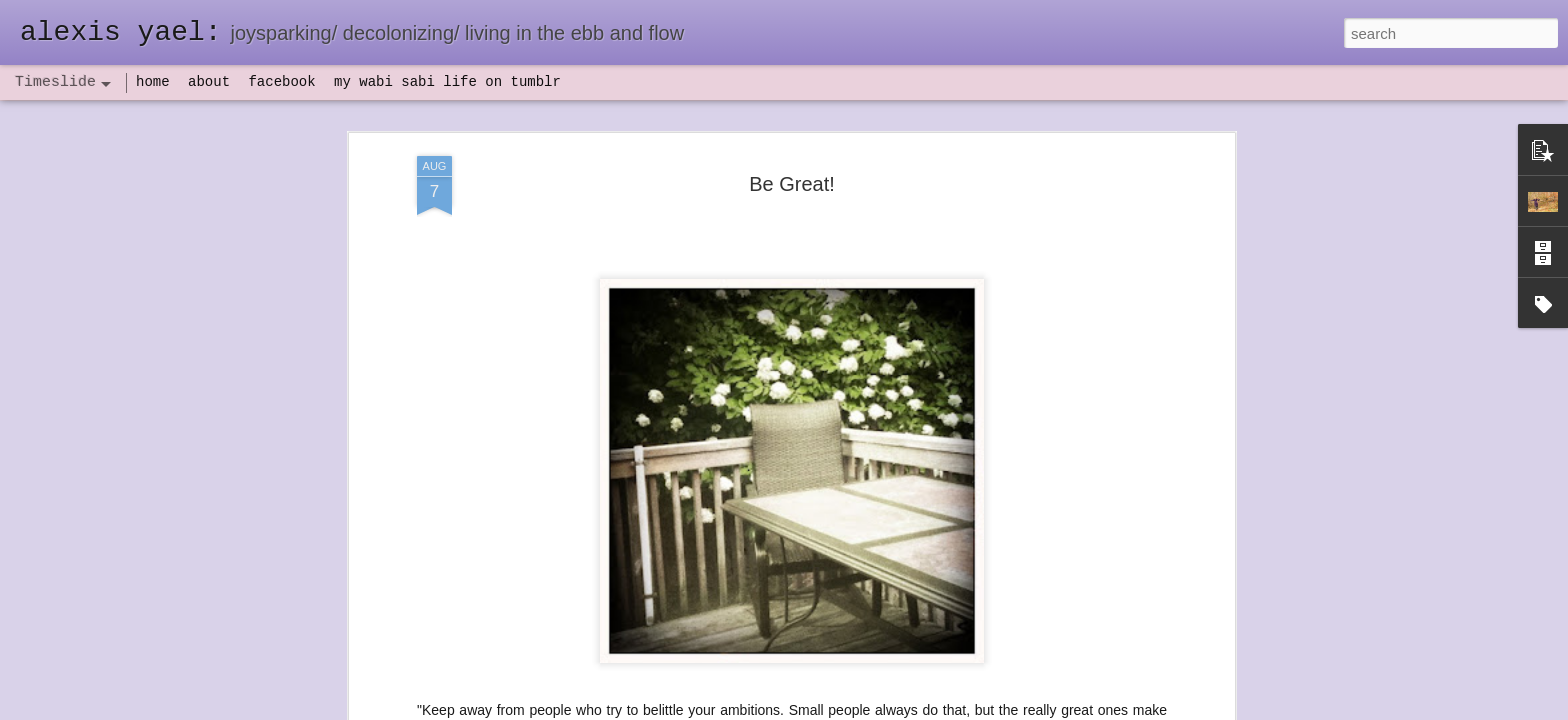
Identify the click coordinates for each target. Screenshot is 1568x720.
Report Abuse (905, 709)
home (153, 82)
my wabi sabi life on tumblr (447, 82)
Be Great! (792, 141)
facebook (281, 82)
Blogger (846, 709)
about (209, 82)
